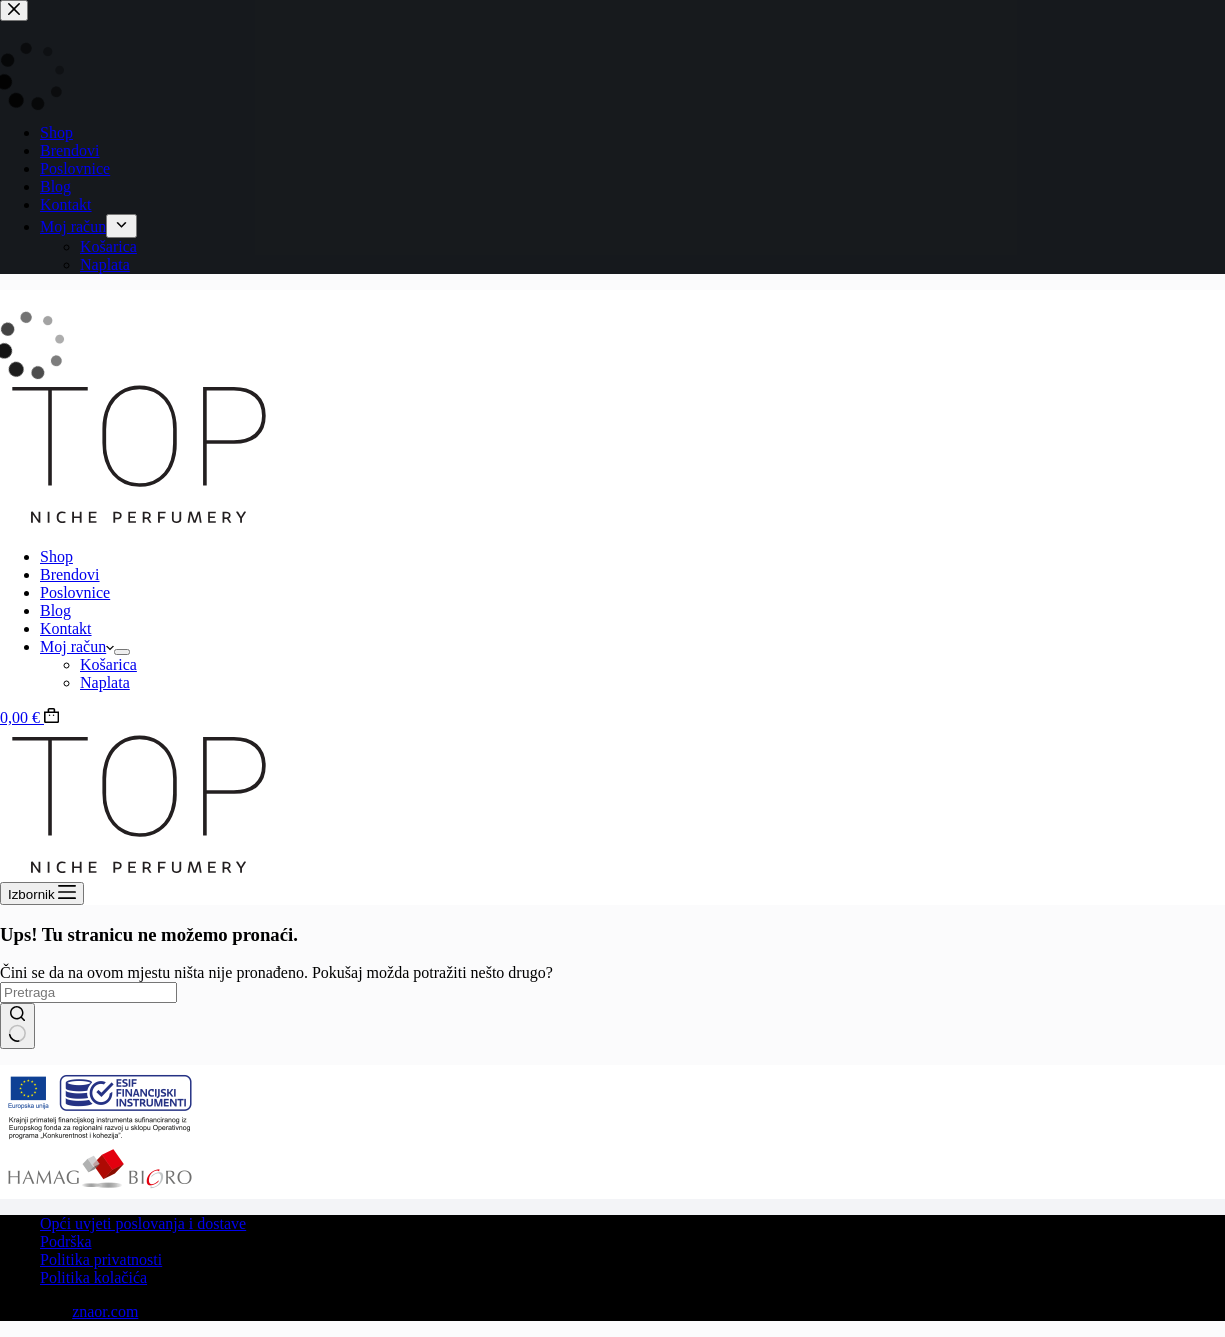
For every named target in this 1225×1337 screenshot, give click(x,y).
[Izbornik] (42, 893)
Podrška (66, 1241)
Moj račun (77, 646)
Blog (55, 610)
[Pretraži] (88, 992)
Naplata (105, 682)
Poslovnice (75, 592)
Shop (56, 556)
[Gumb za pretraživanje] (17, 1026)
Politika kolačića (93, 1277)
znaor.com (105, 1311)
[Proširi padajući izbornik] (122, 652)
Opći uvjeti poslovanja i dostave (143, 1223)
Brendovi (70, 574)
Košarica (108, 664)
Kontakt (66, 628)
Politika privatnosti (101, 1259)
